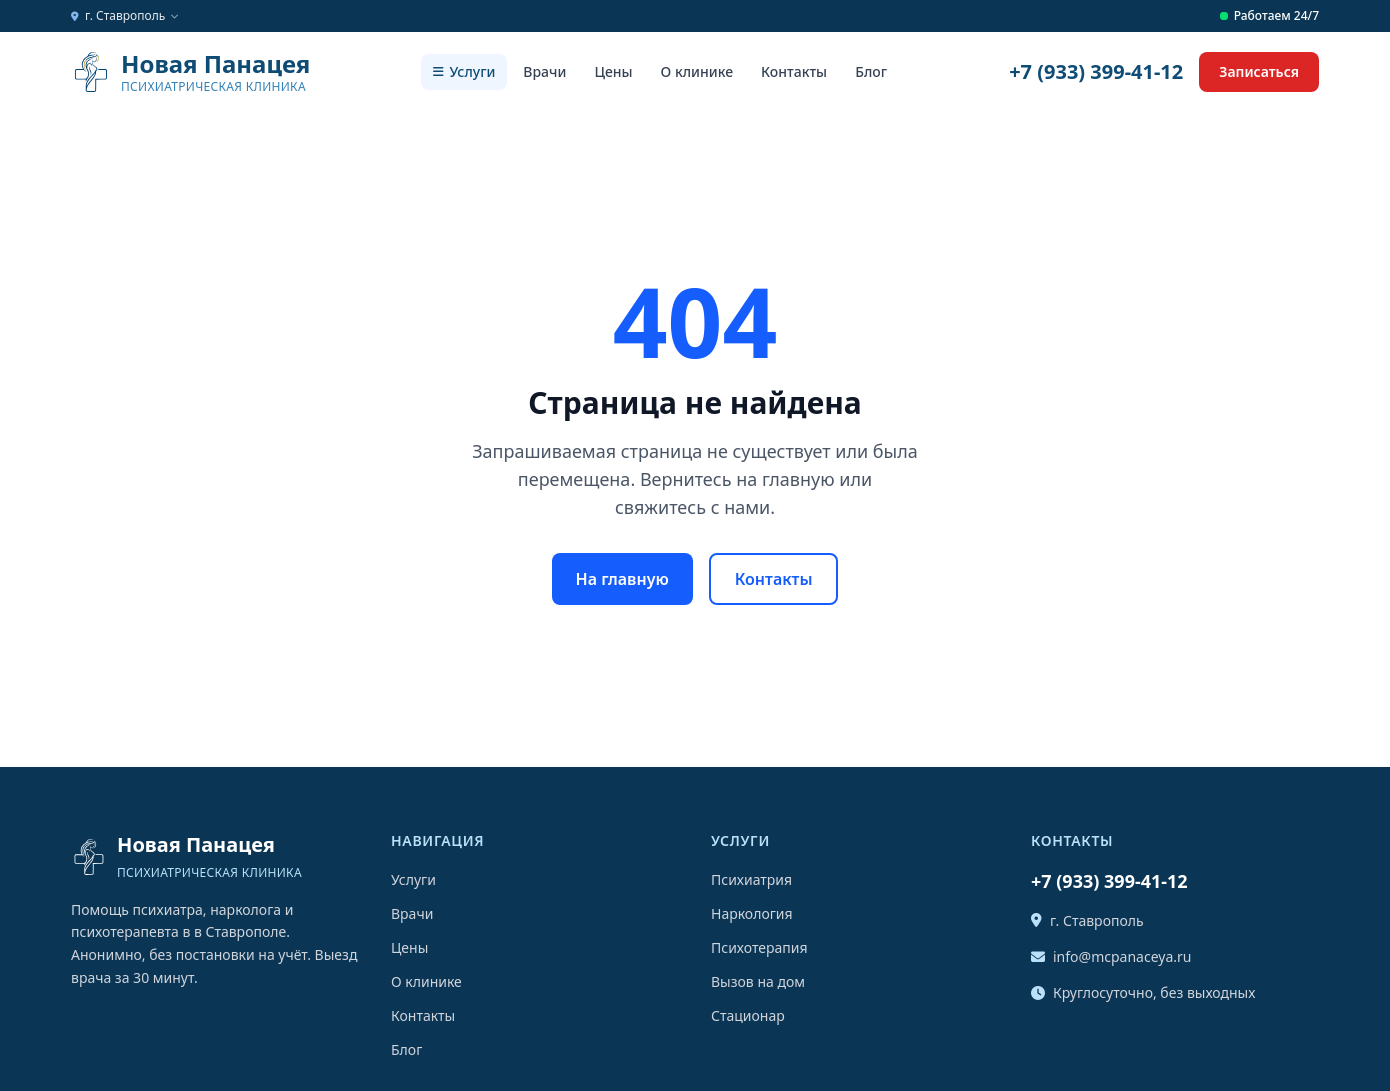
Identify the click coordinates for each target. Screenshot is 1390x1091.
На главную (622, 579)
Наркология (752, 913)
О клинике (697, 71)
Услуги (464, 71)
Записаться (1259, 71)
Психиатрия (751, 879)
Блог (871, 71)
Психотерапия (759, 947)
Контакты (794, 71)
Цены (613, 71)
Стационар (748, 1015)
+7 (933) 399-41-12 (1096, 71)
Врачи (544, 71)
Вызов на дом (758, 981)
